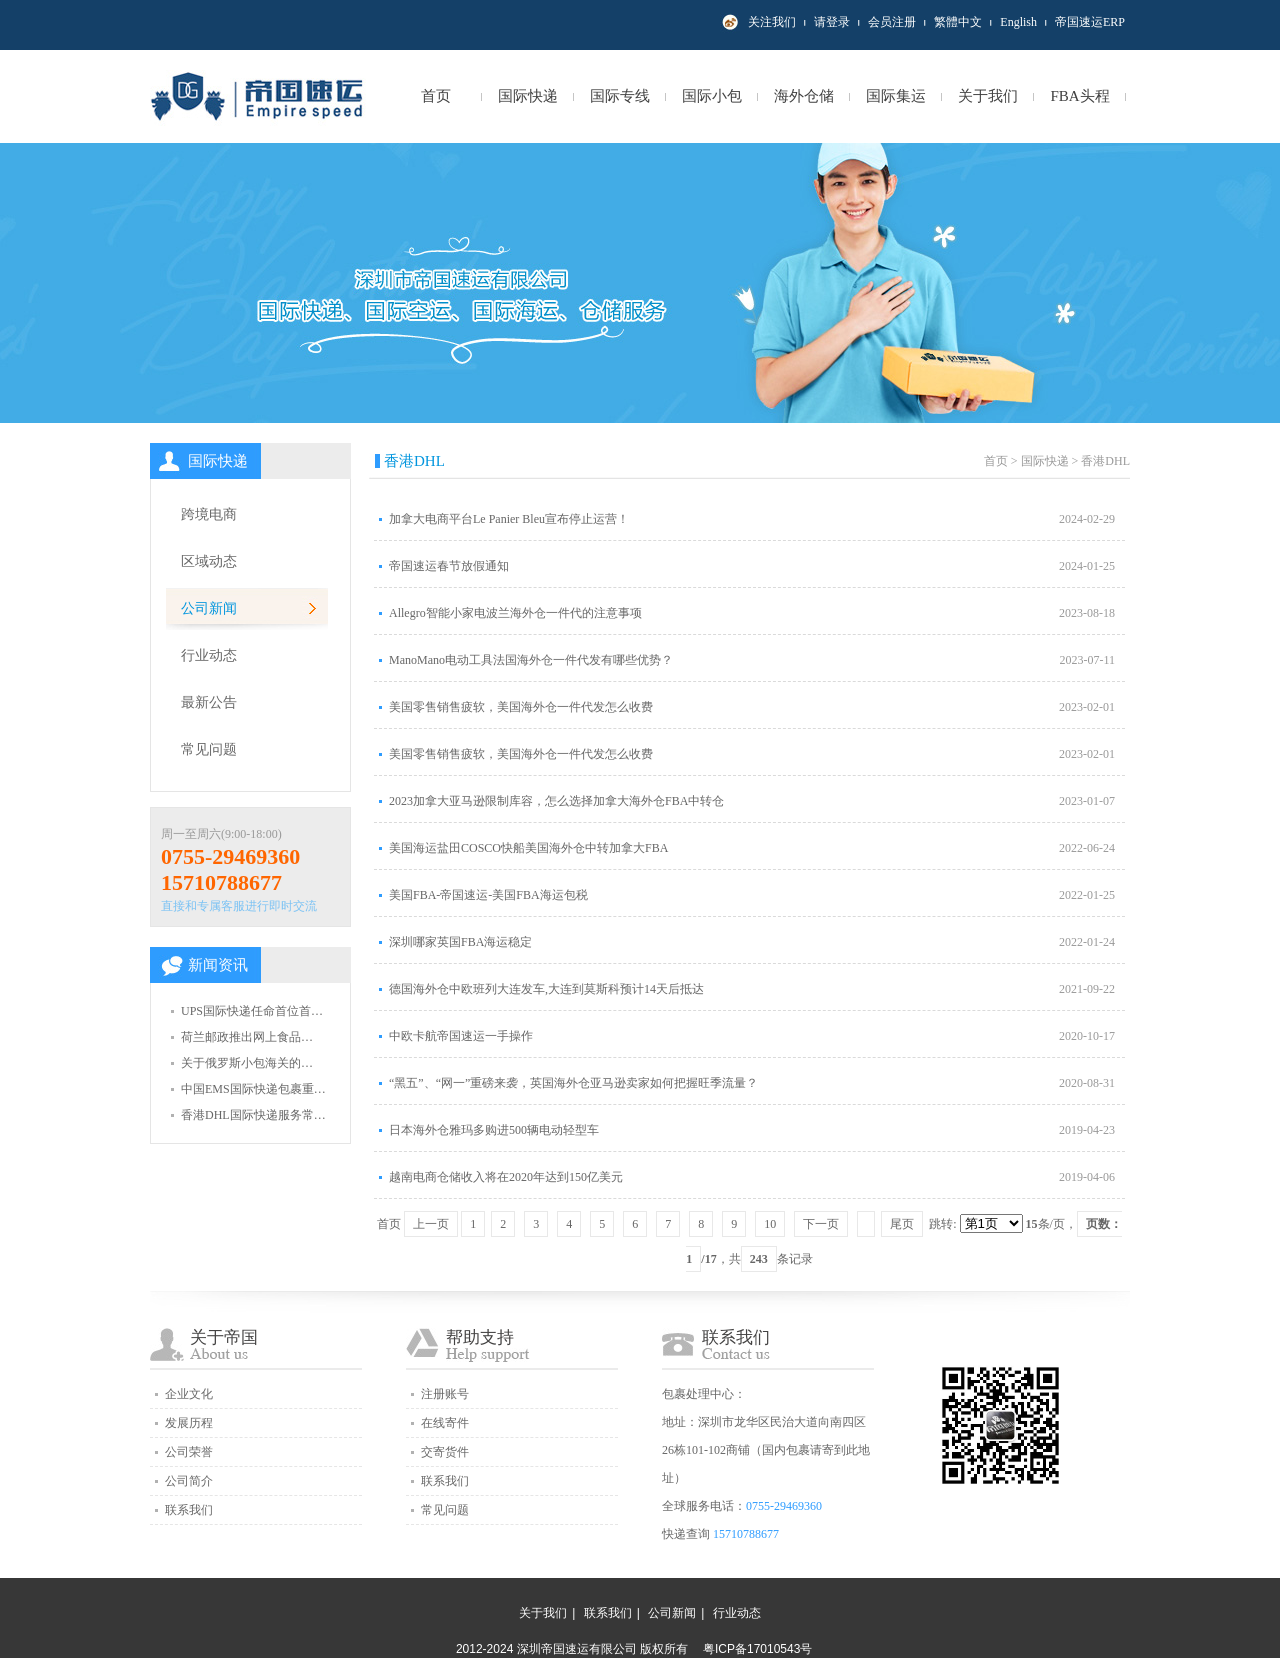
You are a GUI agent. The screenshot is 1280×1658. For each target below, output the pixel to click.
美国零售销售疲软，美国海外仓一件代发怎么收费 (521, 707)
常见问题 (209, 749)
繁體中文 (958, 22)
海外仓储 (804, 96)
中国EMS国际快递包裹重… (253, 1089)
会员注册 (892, 22)
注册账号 (445, 1394)
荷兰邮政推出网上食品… (247, 1037)
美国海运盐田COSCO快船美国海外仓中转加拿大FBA (528, 848)
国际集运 (896, 96)
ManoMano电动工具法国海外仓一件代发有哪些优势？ (531, 660)
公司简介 (189, 1481)
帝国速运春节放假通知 (449, 566)
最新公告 (209, 702)
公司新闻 (209, 608)
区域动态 (209, 561)
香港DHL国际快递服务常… (253, 1115)
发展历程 (189, 1423)
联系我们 (189, 1510)
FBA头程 (1079, 96)
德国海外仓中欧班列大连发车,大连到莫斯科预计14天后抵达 (546, 989)
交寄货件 (445, 1452)
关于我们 (988, 96)
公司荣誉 (189, 1452)
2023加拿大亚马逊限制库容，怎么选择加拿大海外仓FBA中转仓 (556, 801)
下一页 (821, 1224)
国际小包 (712, 96)
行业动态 (209, 655)
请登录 (832, 22)
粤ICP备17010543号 (757, 1649)
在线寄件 (445, 1423)
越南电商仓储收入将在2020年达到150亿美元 (506, 1177)
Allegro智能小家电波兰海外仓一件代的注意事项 (515, 613)
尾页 (902, 1224)
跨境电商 (209, 514)
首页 (436, 96)
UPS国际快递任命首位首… (252, 1011)
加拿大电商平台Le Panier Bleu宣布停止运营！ (509, 519)
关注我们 (772, 22)
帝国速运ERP (1090, 22)
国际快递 (528, 96)
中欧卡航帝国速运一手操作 (461, 1036)
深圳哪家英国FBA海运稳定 (460, 942)
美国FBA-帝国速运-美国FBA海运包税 (488, 895)
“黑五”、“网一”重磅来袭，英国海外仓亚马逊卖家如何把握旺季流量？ (573, 1083)
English (1018, 22)
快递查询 (686, 1534)
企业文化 (189, 1394)
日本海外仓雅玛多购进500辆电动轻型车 (494, 1130)
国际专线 (620, 96)
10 (770, 1224)
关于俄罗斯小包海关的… (247, 1063)
